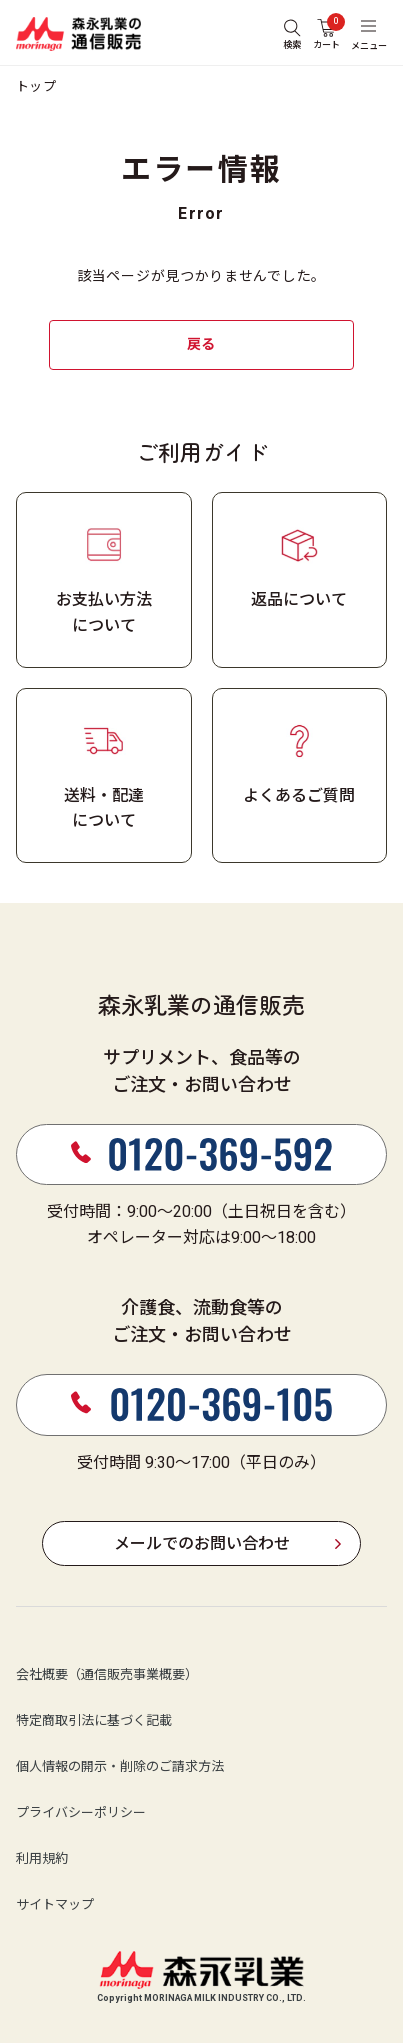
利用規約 (42, 1859)
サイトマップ (55, 1905)
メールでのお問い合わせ (202, 1544)
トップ (36, 86)
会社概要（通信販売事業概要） (107, 1675)
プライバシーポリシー (81, 1813)
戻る (201, 344)
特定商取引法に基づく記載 (94, 1721)
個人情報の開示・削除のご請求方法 (120, 1767)
